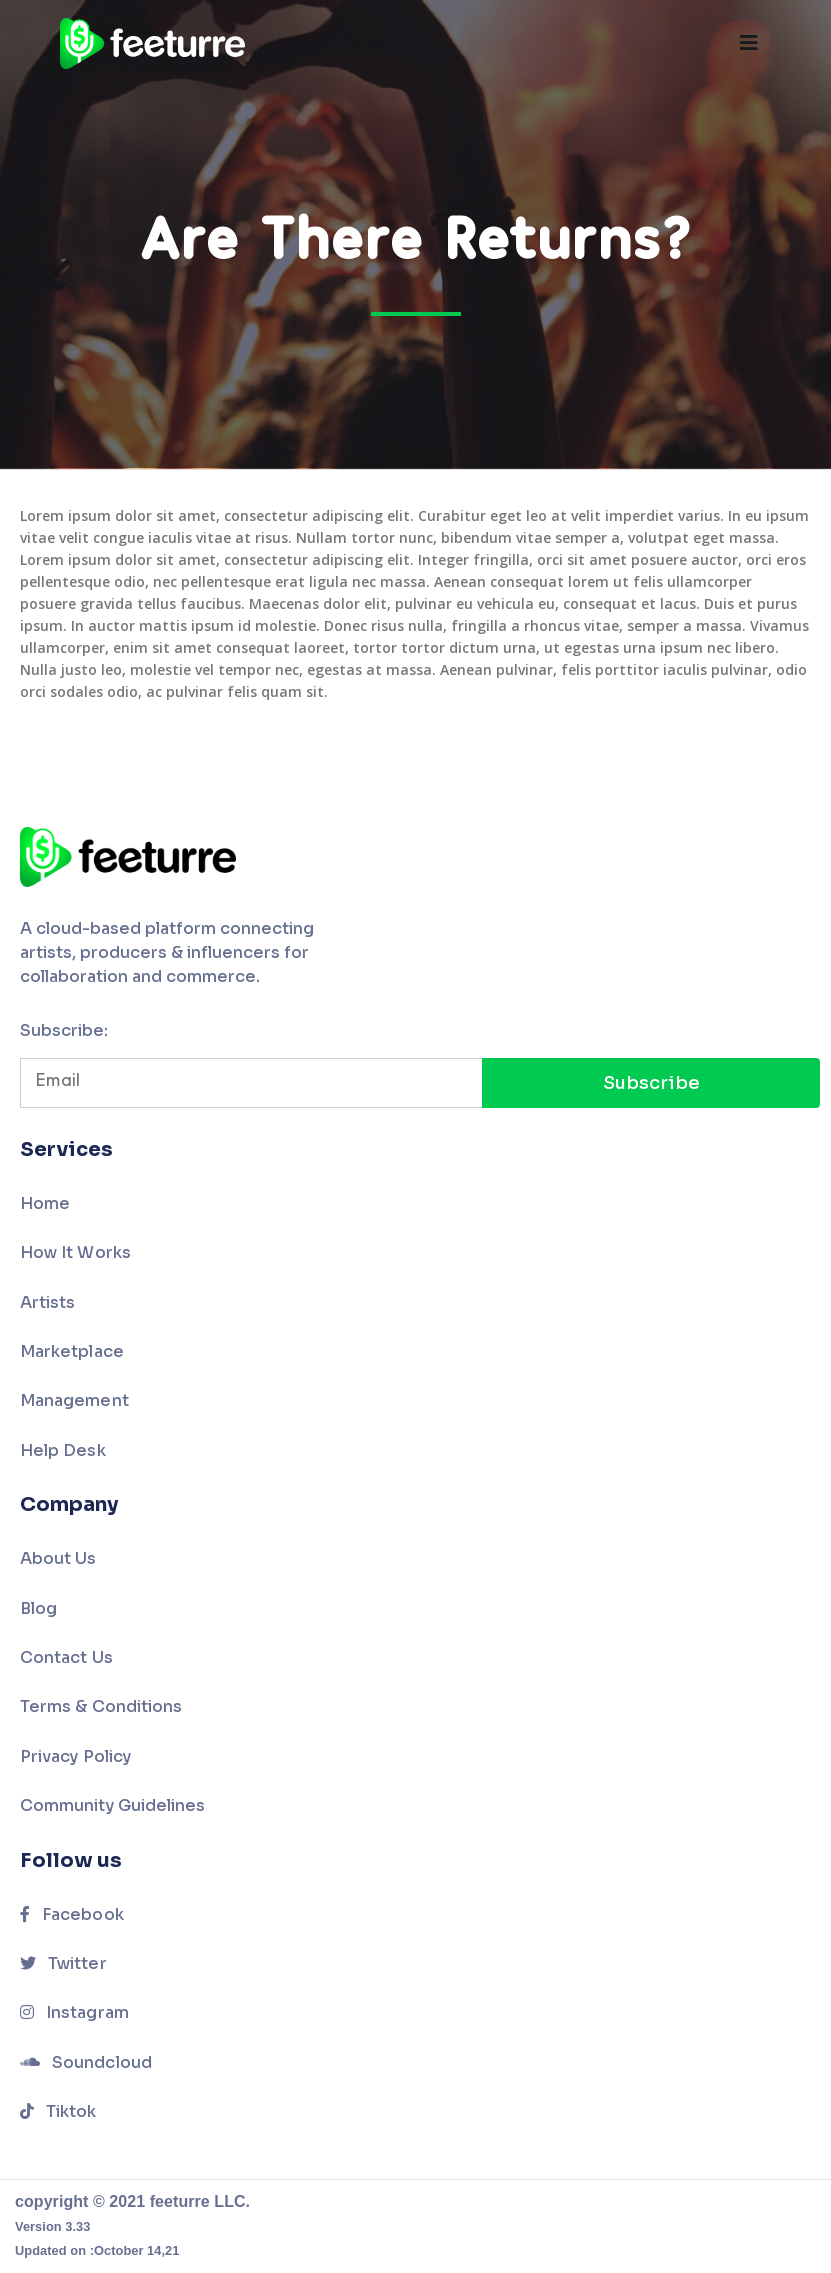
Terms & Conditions (101, 1706)
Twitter (63, 1963)
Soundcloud (86, 2062)
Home (45, 1203)
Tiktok (58, 2111)
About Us (58, 1558)
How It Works (75, 1252)
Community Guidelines (112, 1805)
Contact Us (66, 1657)
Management (74, 1400)
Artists (47, 1302)
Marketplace (72, 1351)
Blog (38, 1608)
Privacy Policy (75, 1756)
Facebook (72, 1914)
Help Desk (63, 1450)
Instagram (74, 2012)
